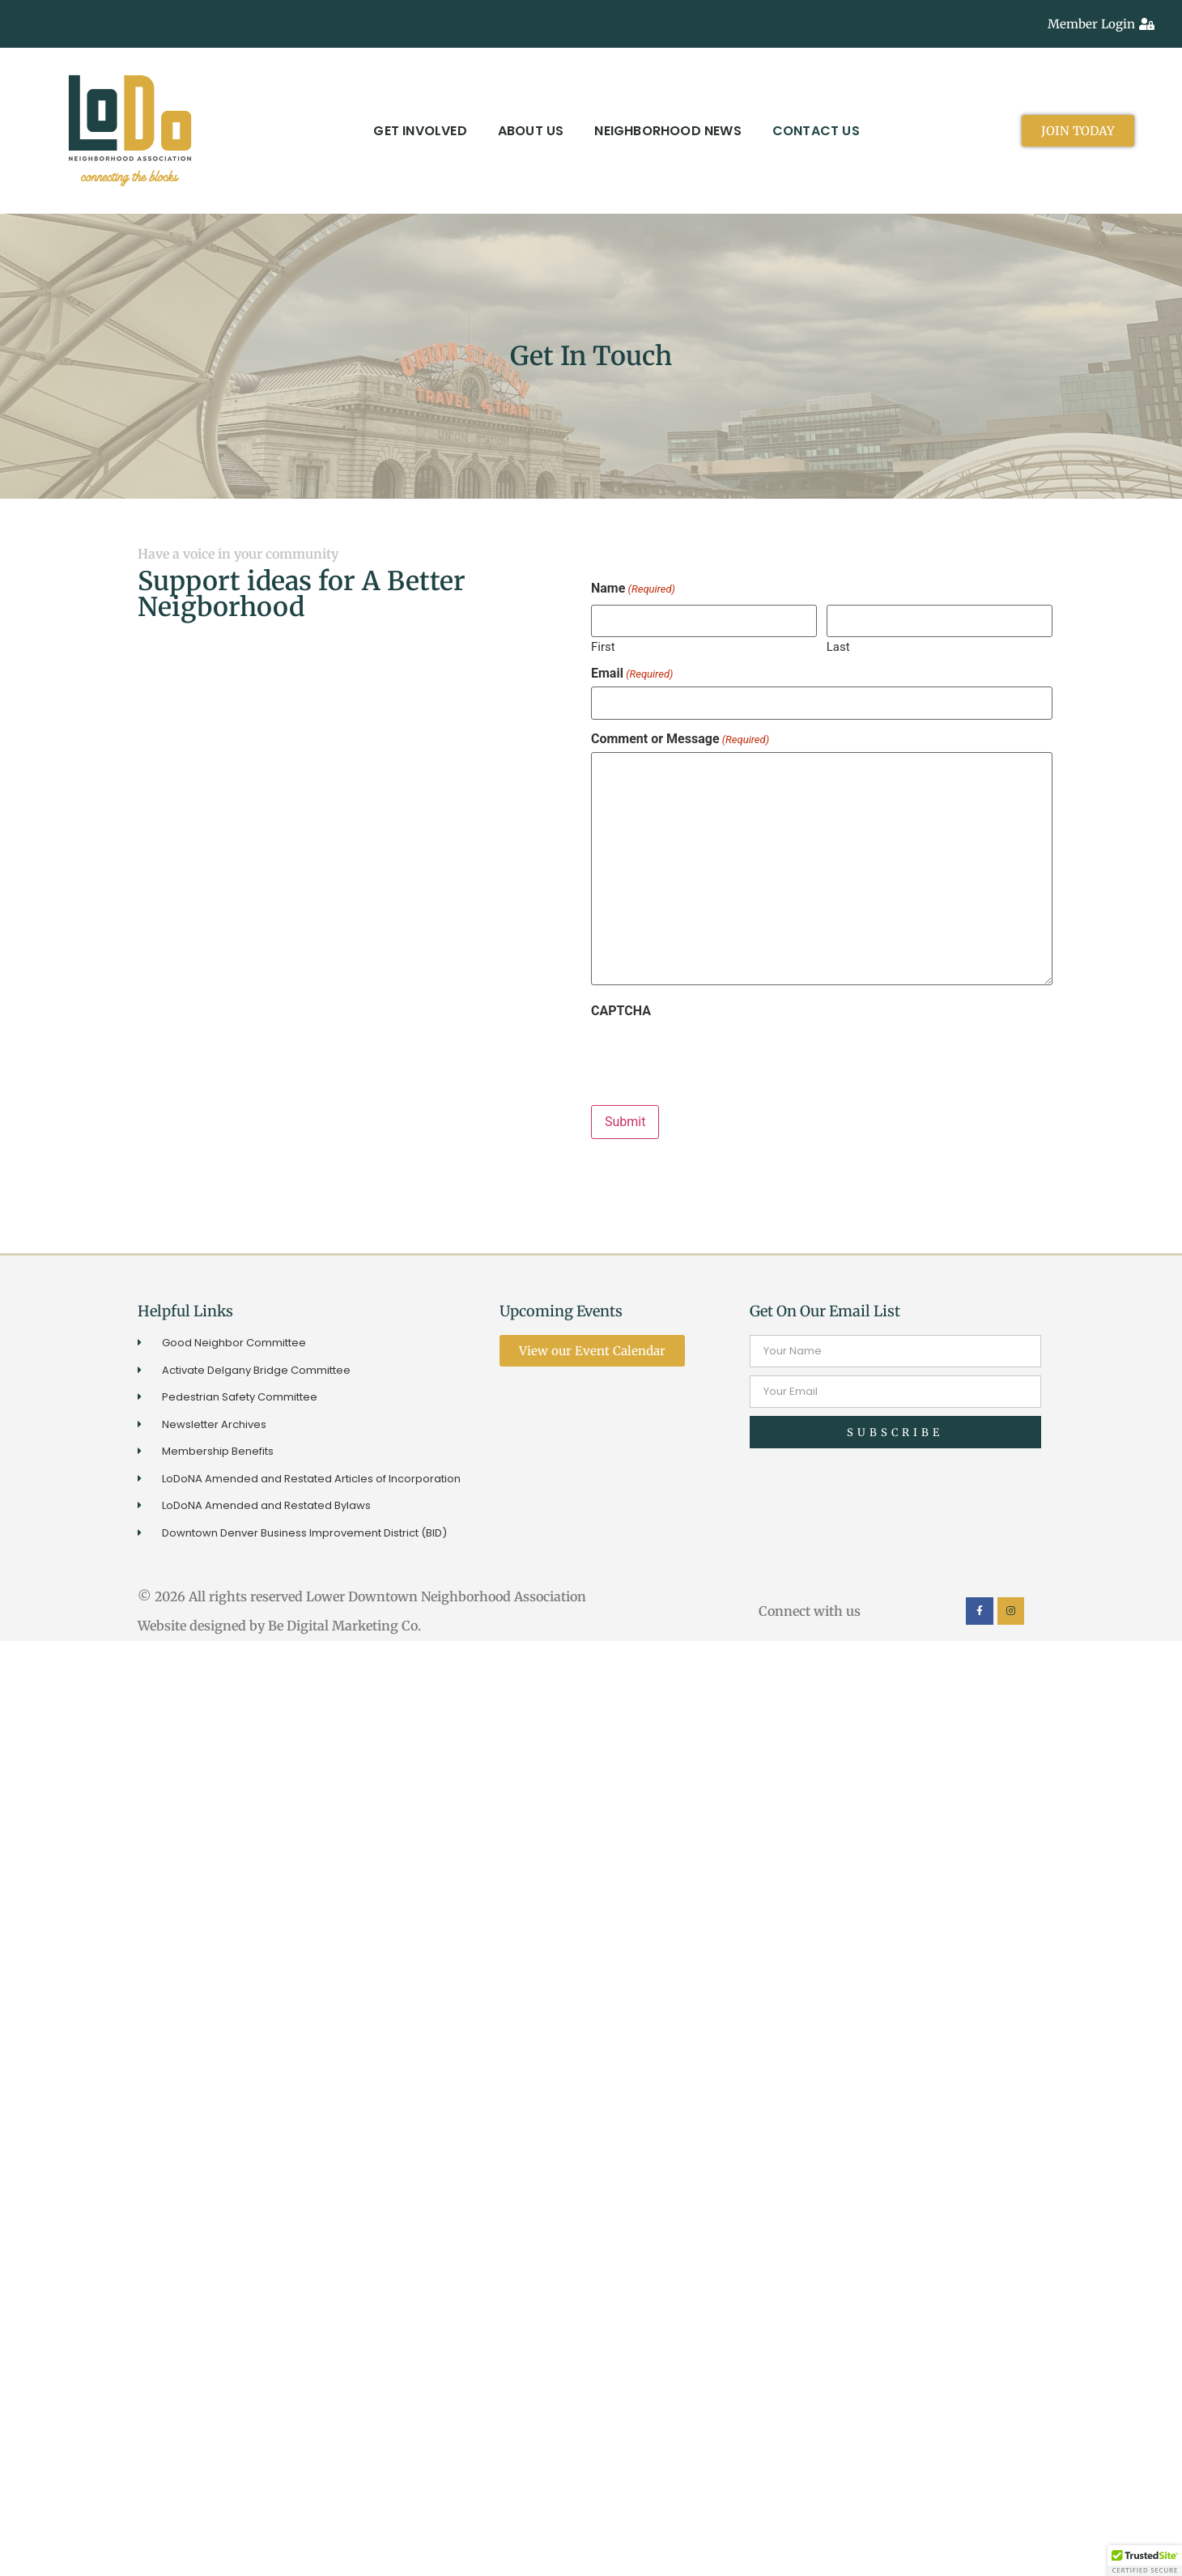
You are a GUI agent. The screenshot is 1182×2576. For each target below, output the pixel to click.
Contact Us (816, 130)
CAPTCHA (621, 1011)
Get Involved (419, 130)
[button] (1145, 2560)
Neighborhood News (667, 130)
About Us (531, 130)
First (603, 646)
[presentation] (714, 1055)
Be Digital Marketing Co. (346, 1625)
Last (838, 646)
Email (632, 673)
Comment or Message (680, 739)
